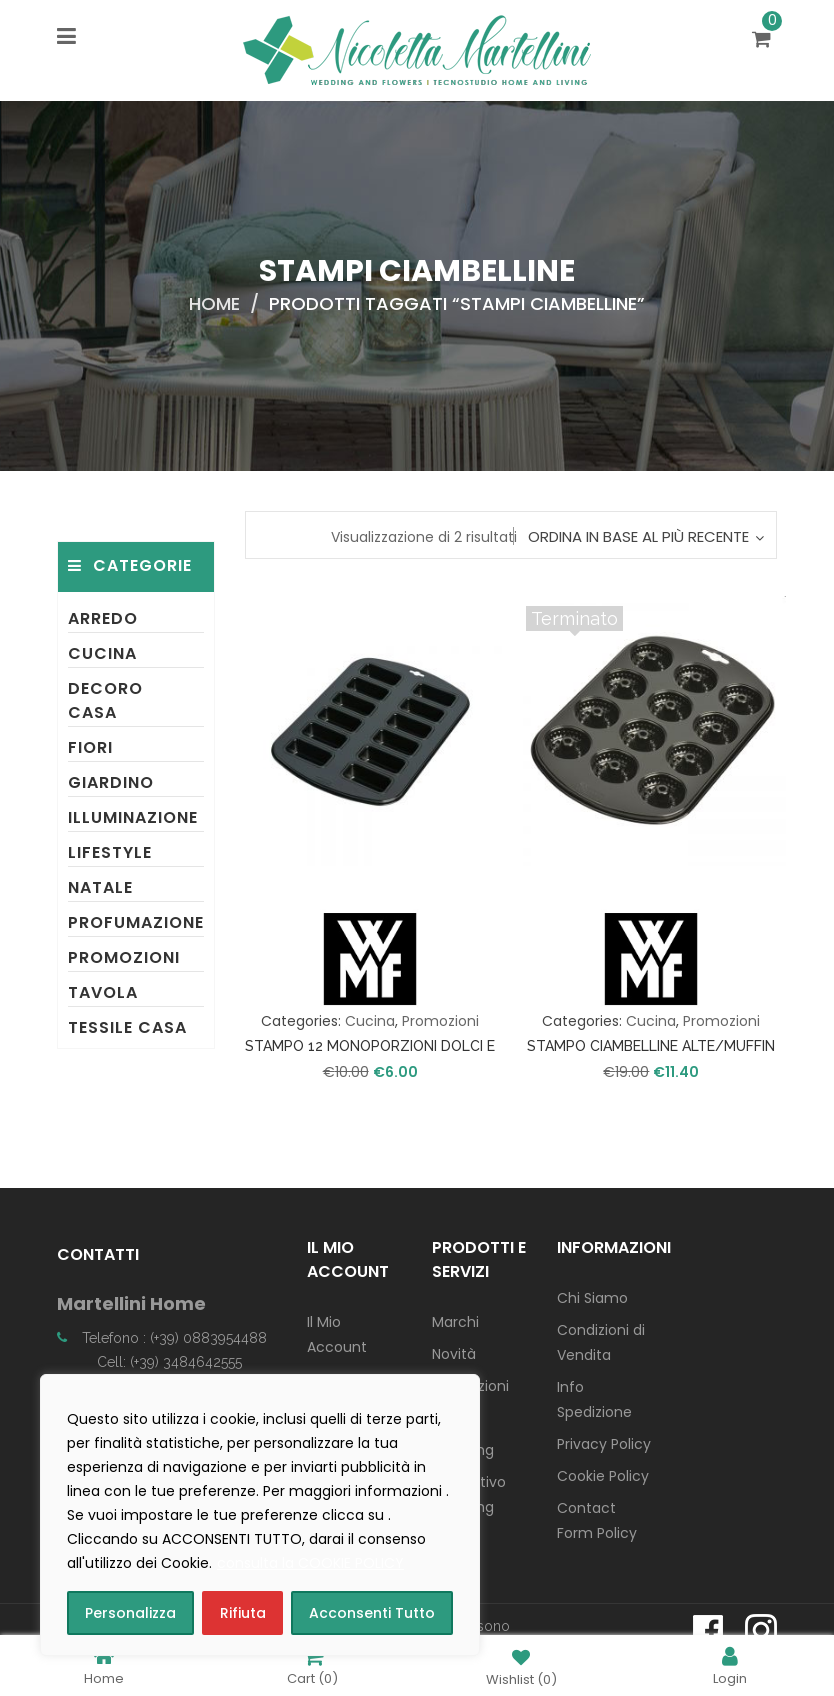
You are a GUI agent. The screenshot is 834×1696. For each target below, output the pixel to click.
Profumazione (136, 922)
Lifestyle (110, 852)
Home (214, 303)
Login (730, 1665)
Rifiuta (243, 1613)
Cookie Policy (603, 1476)
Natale (100, 887)
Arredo (103, 618)
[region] (260, 1515)
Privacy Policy (604, 1444)
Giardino (111, 782)
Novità (454, 1354)
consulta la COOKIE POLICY (310, 1563)
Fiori (90, 747)
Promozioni (124, 957)
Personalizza (130, 1613)
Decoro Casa (105, 700)
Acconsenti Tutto (372, 1613)
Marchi (455, 1322)
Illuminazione (133, 817)
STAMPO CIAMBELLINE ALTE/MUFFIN (651, 1046)
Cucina (102, 653)
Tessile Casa (127, 1027)
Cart (312, 1665)
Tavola (103, 992)
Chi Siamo (592, 1298)
